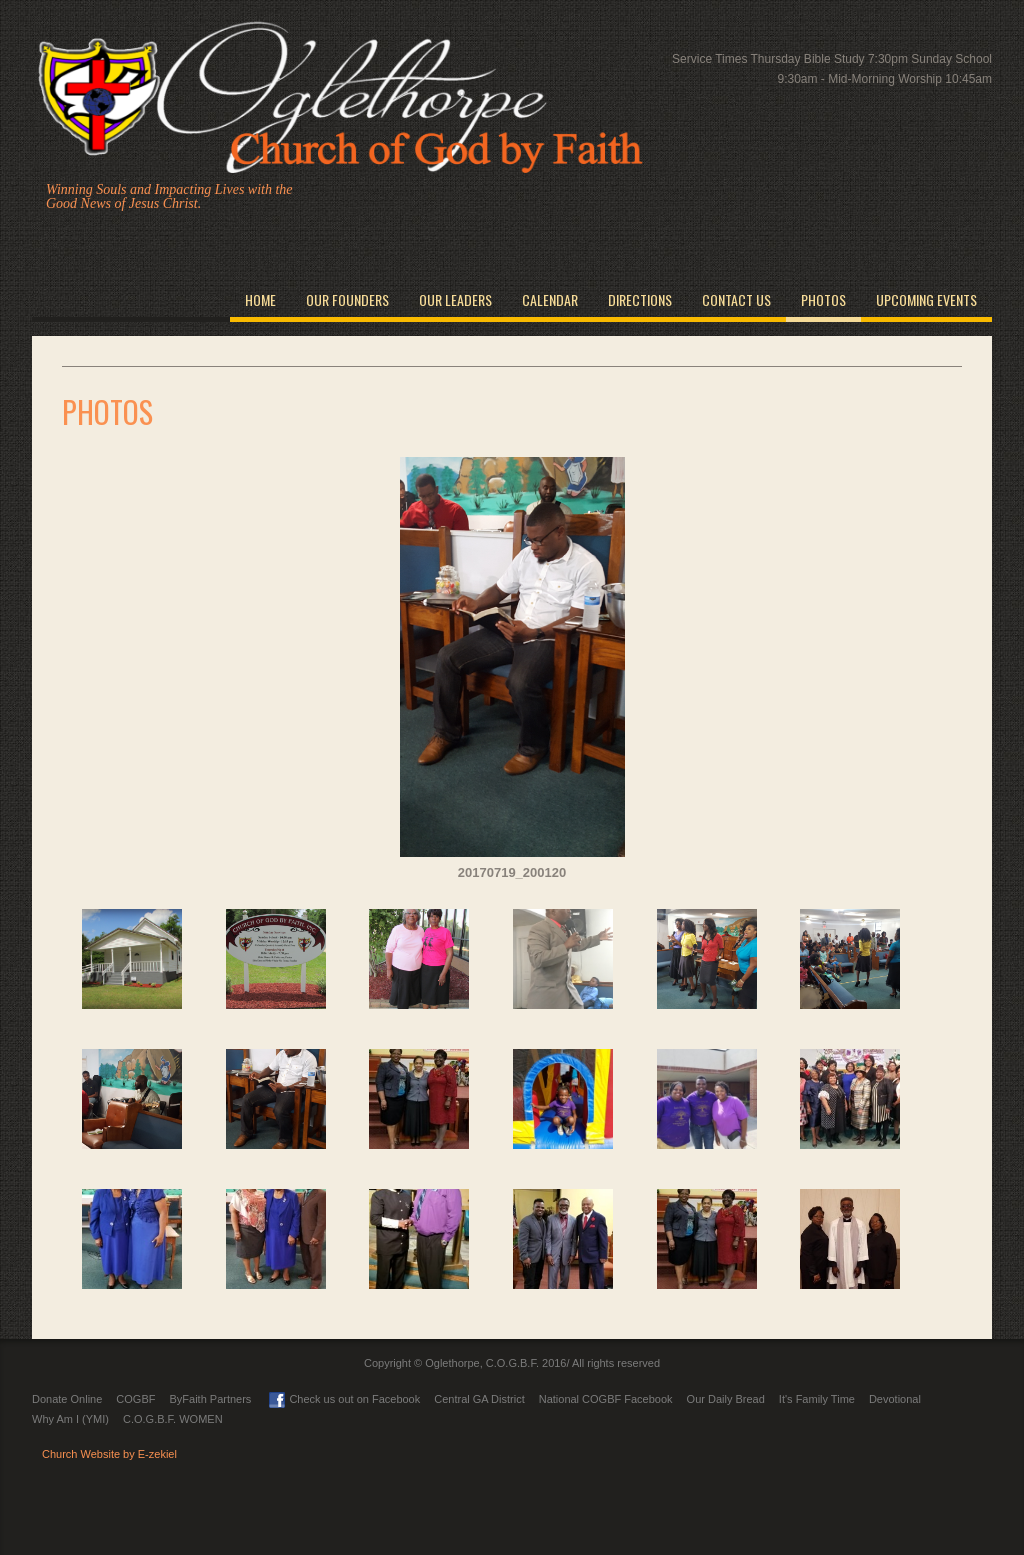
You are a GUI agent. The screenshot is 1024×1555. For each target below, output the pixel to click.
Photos (823, 299)
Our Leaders (455, 299)
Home (260, 299)
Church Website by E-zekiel (109, 1454)
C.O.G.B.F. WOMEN (173, 1419)
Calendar (550, 299)
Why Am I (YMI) (70, 1419)
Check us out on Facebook (344, 1399)
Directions (640, 299)
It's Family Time (817, 1399)
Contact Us (736, 299)
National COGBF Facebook (606, 1399)
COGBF (135, 1399)
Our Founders (347, 299)
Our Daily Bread (726, 1399)
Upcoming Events (926, 299)
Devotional (895, 1399)
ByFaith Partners (210, 1399)
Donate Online (67, 1399)
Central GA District (479, 1399)
